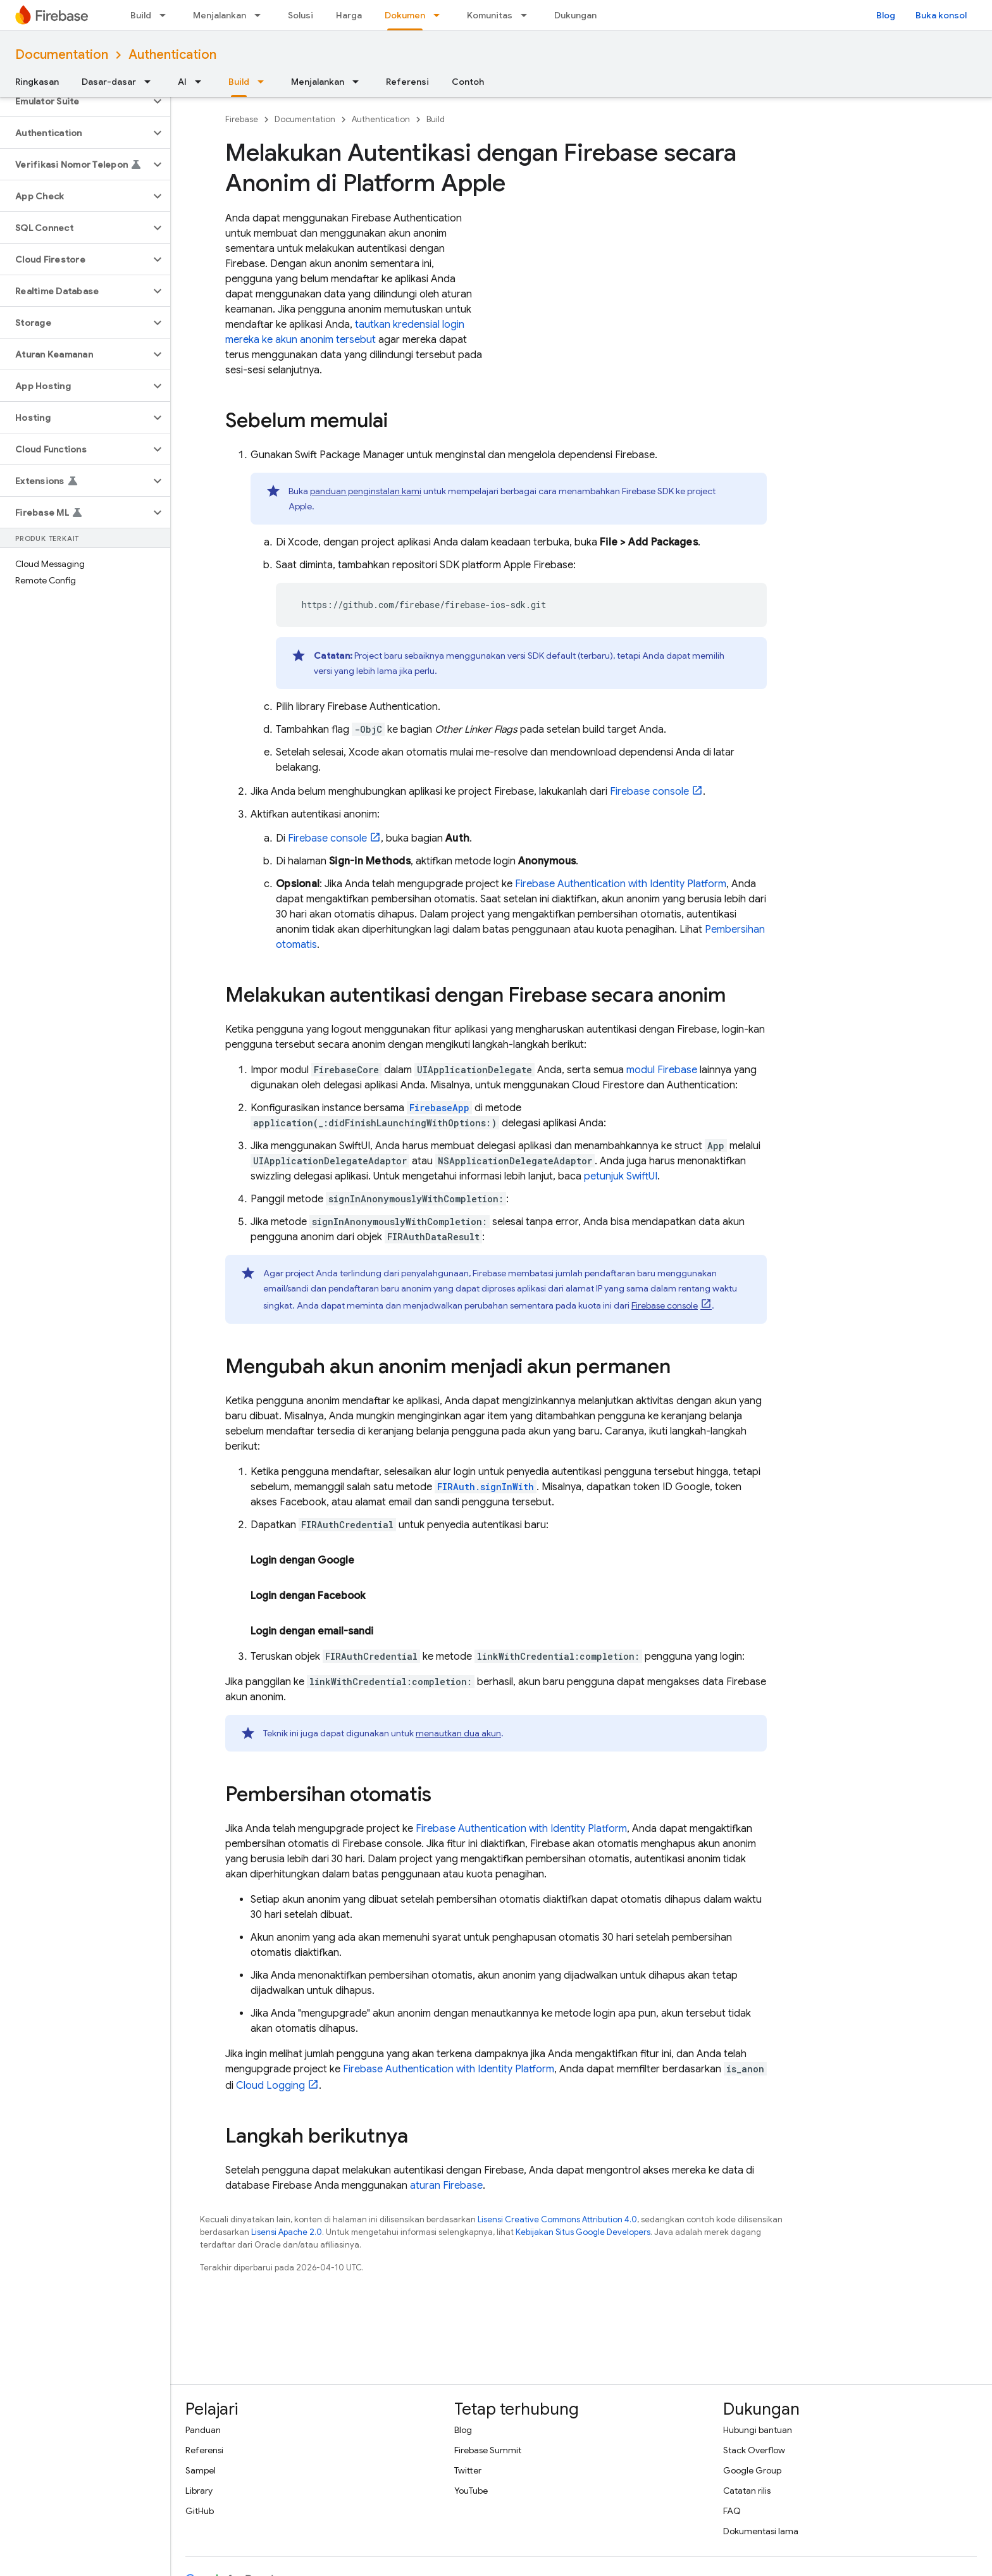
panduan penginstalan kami (365, 491)
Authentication (172, 55)
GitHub (199, 2511)
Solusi (300, 15)
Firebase (241, 119)
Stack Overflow (754, 2450)
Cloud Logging (270, 2085)
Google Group (752, 2470)
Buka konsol (941, 15)
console (649, 791)
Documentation (61, 55)
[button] (75, 101)
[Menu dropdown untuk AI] (202, 81)
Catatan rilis (747, 2490)
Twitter (467, 2470)
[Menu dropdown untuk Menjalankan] (261, 15)
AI (182, 81)
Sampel (200, 2470)
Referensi (407, 81)
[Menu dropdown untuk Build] (166, 15)
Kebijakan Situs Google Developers (583, 2232)
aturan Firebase (446, 2185)
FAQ (732, 2511)
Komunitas (489, 15)
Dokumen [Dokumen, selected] (405, 15)
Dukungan (575, 15)
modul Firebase (661, 1070)
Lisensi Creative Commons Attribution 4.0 (557, 2219)
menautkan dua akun (458, 1733)
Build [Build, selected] (238, 81)
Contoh (468, 81)
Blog (885, 15)
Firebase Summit (487, 2450)
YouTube (471, 2490)
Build (140, 15)
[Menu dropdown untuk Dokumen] (440, 15)
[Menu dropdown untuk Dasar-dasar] (151, 81)
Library (199, 2490)
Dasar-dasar (109, 81)
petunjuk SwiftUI (620, 1176)
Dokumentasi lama (760, 2531)
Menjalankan (219, 15)
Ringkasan (37, 81)
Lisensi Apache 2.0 (286, 2232)
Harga (349, 15)
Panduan (203, 2430)
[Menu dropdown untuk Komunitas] (527, 15)
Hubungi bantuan (757, 2430)
